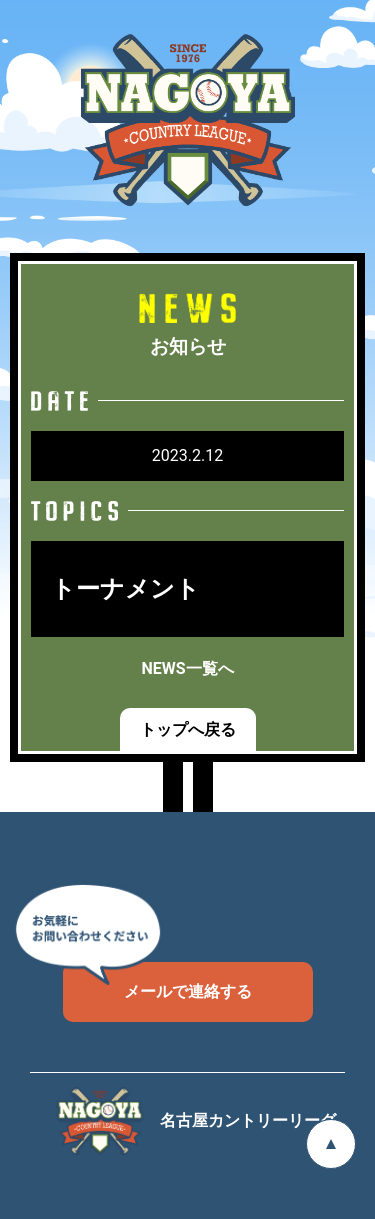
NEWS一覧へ (187, 668)
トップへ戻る (188, 729)
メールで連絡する (157, 981)
